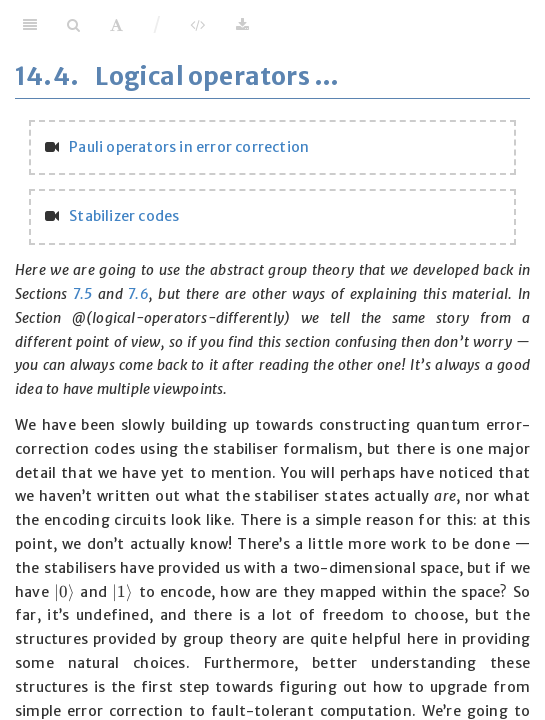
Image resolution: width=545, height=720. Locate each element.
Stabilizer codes (124, 216)
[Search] (73, 25)
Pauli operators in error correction (189, 147)
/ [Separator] (157, 24)
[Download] (242, 25)
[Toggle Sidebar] (30, 25)
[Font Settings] (116, 25)
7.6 (138, 294)
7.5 (83, 294)
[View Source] (197, 25)
